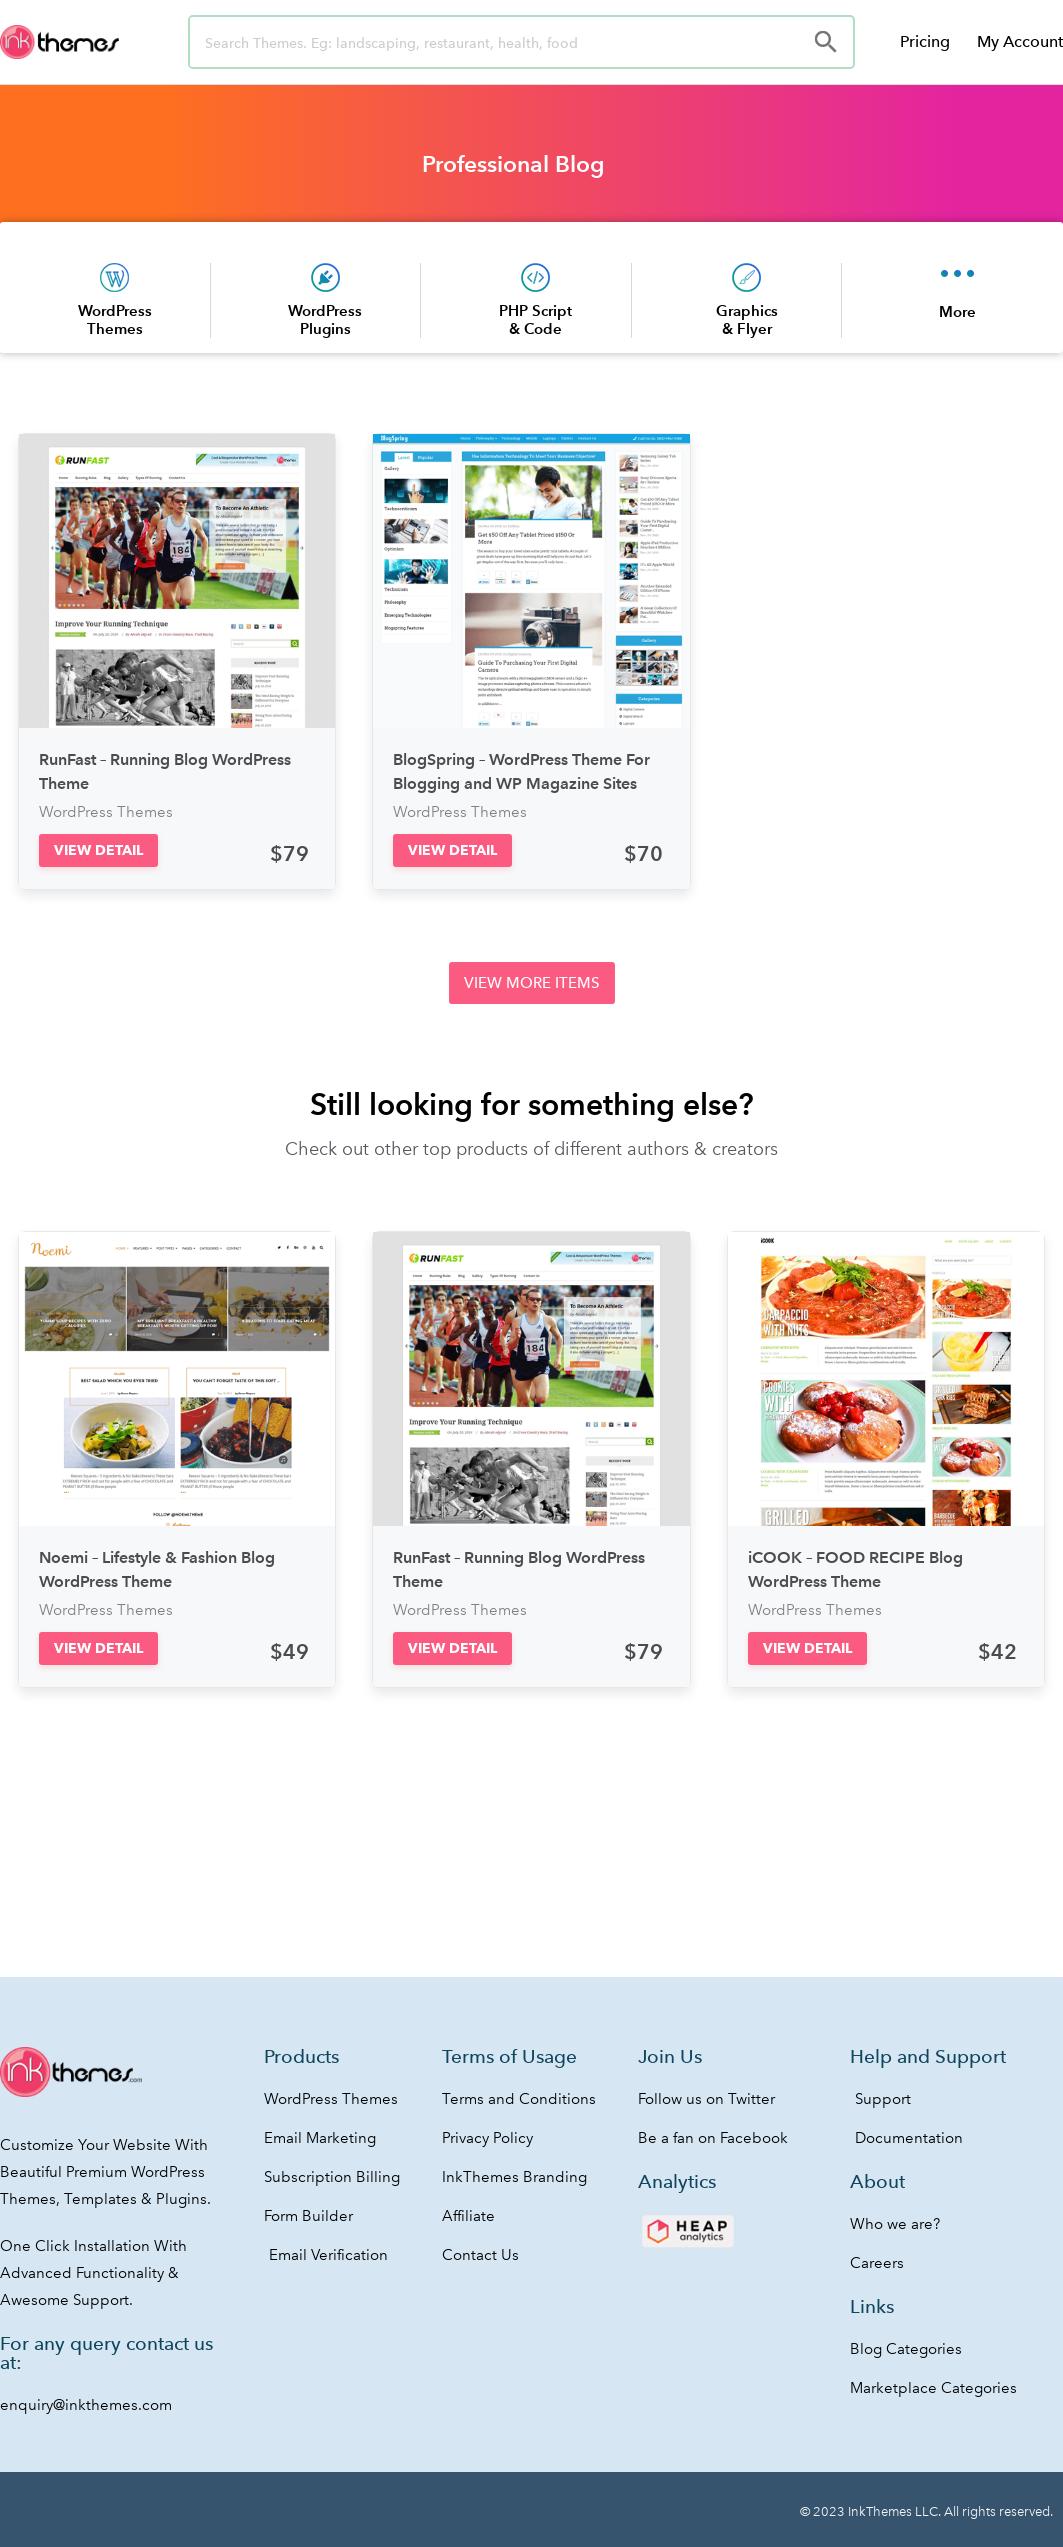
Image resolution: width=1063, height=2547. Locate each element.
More (957, 311)
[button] (98, 850)
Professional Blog (513, 164)
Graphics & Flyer (747, 319)
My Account (1020, 41)
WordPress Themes (115, 319)
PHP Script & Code (535, 319)
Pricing (925, 41)
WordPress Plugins (325, 319)
